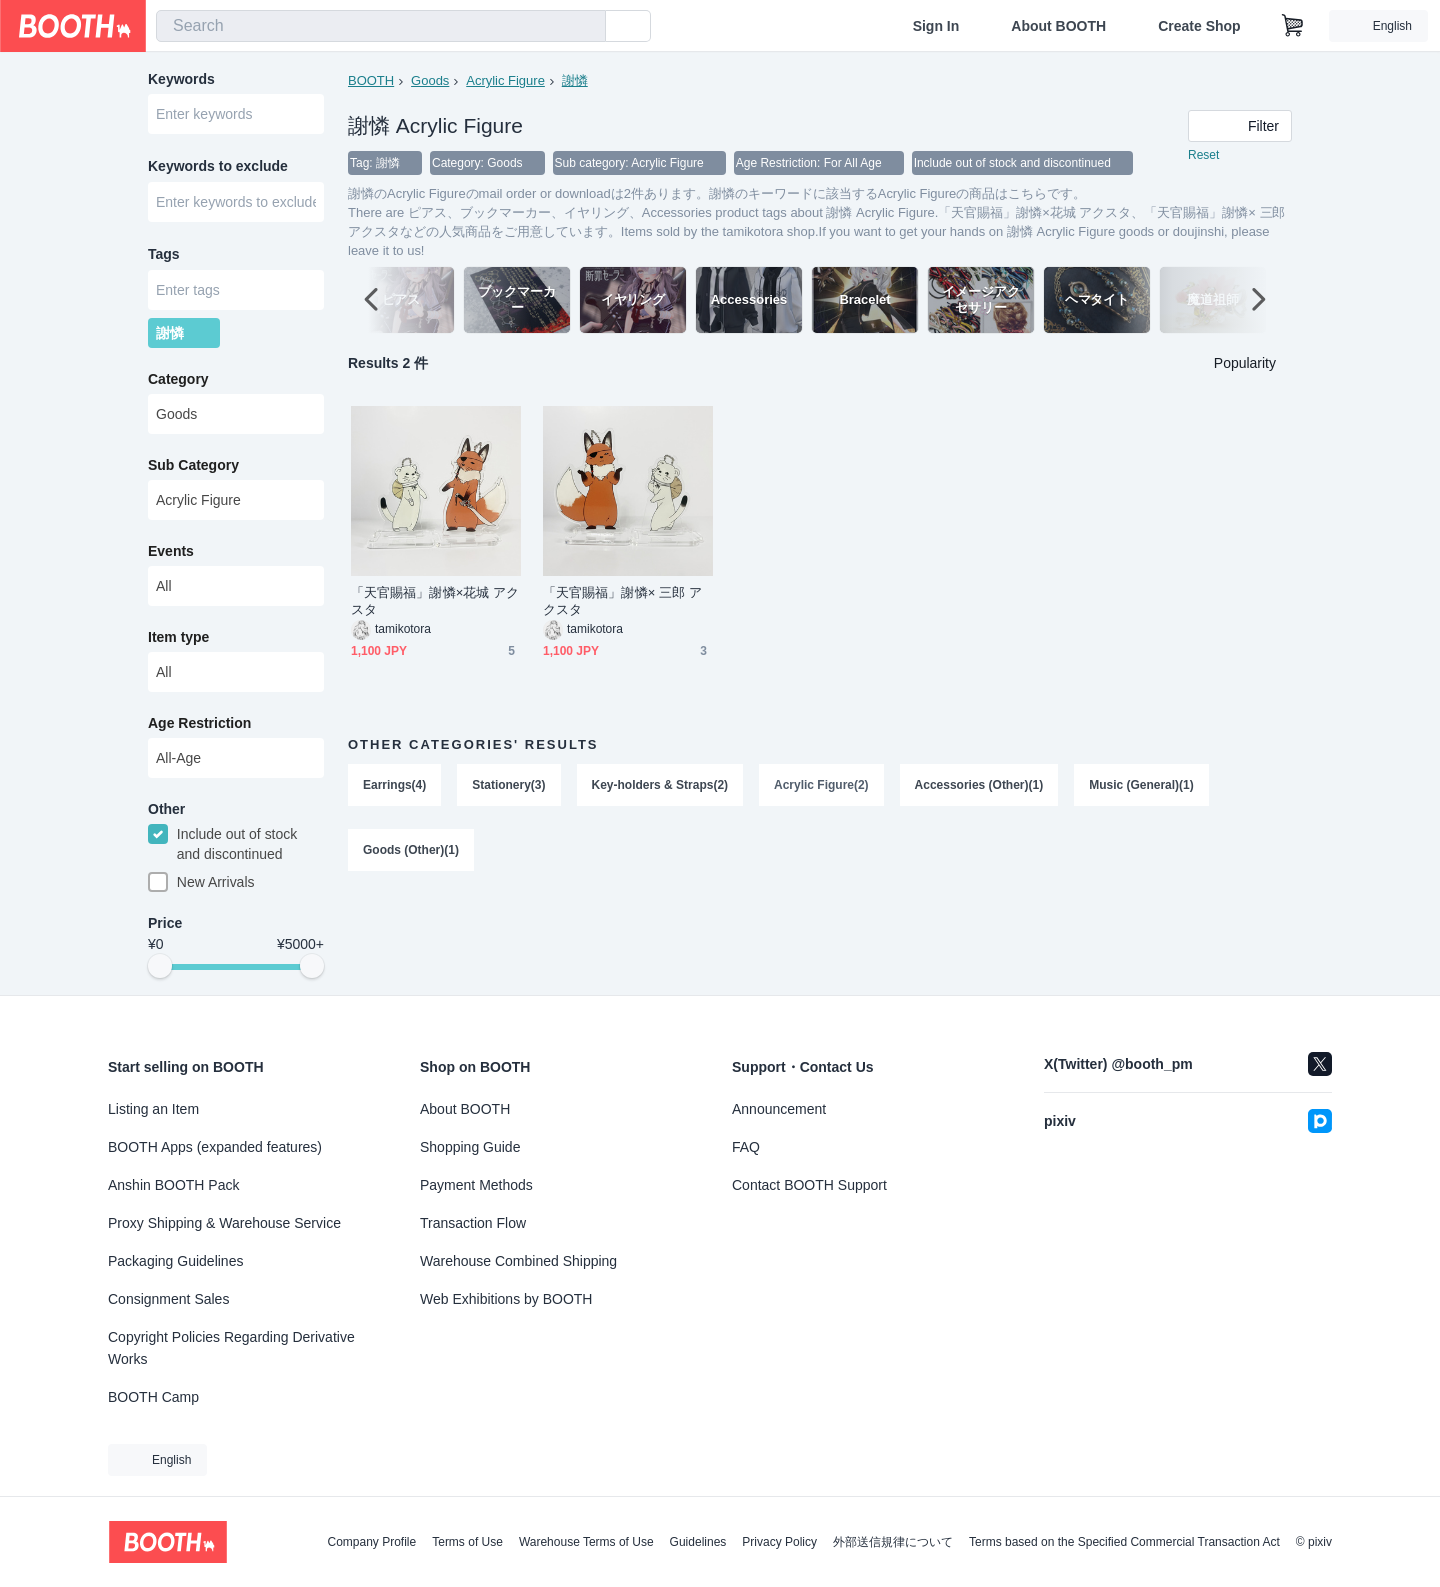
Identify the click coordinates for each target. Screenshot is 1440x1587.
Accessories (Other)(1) (979, 786)
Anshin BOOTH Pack (174, 1185)
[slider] (160, 972)
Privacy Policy (779, 1542)
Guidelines (698, 1542)
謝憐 (575, 80)
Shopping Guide (470, 1147)
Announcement (779, 1109)
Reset (1203, 156)
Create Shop (1199, 26)
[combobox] (381, 26)
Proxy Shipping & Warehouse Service (224, 1223)
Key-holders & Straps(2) (660, 786)
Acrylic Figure (505, 80)
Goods (430, 80)
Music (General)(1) (1142, 786)
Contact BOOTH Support (809, 1185)
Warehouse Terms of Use (586, 1542)
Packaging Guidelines (175, 1261)
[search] (586, 27)
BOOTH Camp (153, 1397)
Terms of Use (467, 1542)
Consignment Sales (168, 1299)
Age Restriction (199, 727)
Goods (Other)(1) (411, 852)
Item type (178, 641)
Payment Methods (476, 1185)
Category (178, 383)
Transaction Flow (473, 1223)
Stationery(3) (508, 786)
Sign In (936, 26)
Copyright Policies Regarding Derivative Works (231, 1348)
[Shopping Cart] (1293, 26)
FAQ (746, 1147)
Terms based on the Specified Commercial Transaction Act (1124, 1542)
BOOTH (371, 80)
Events (171, 555)
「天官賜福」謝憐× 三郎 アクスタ (622, 602)
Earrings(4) (394, 786)
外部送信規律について (893, 1542)
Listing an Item (153, 1109)
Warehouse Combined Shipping (518, 1261)
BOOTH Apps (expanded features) (215, 1147)
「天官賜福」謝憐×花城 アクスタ (435, 602)
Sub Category (193, 469)
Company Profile (371, 1542)
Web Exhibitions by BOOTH (506, 1299)
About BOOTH (1058, 26)
